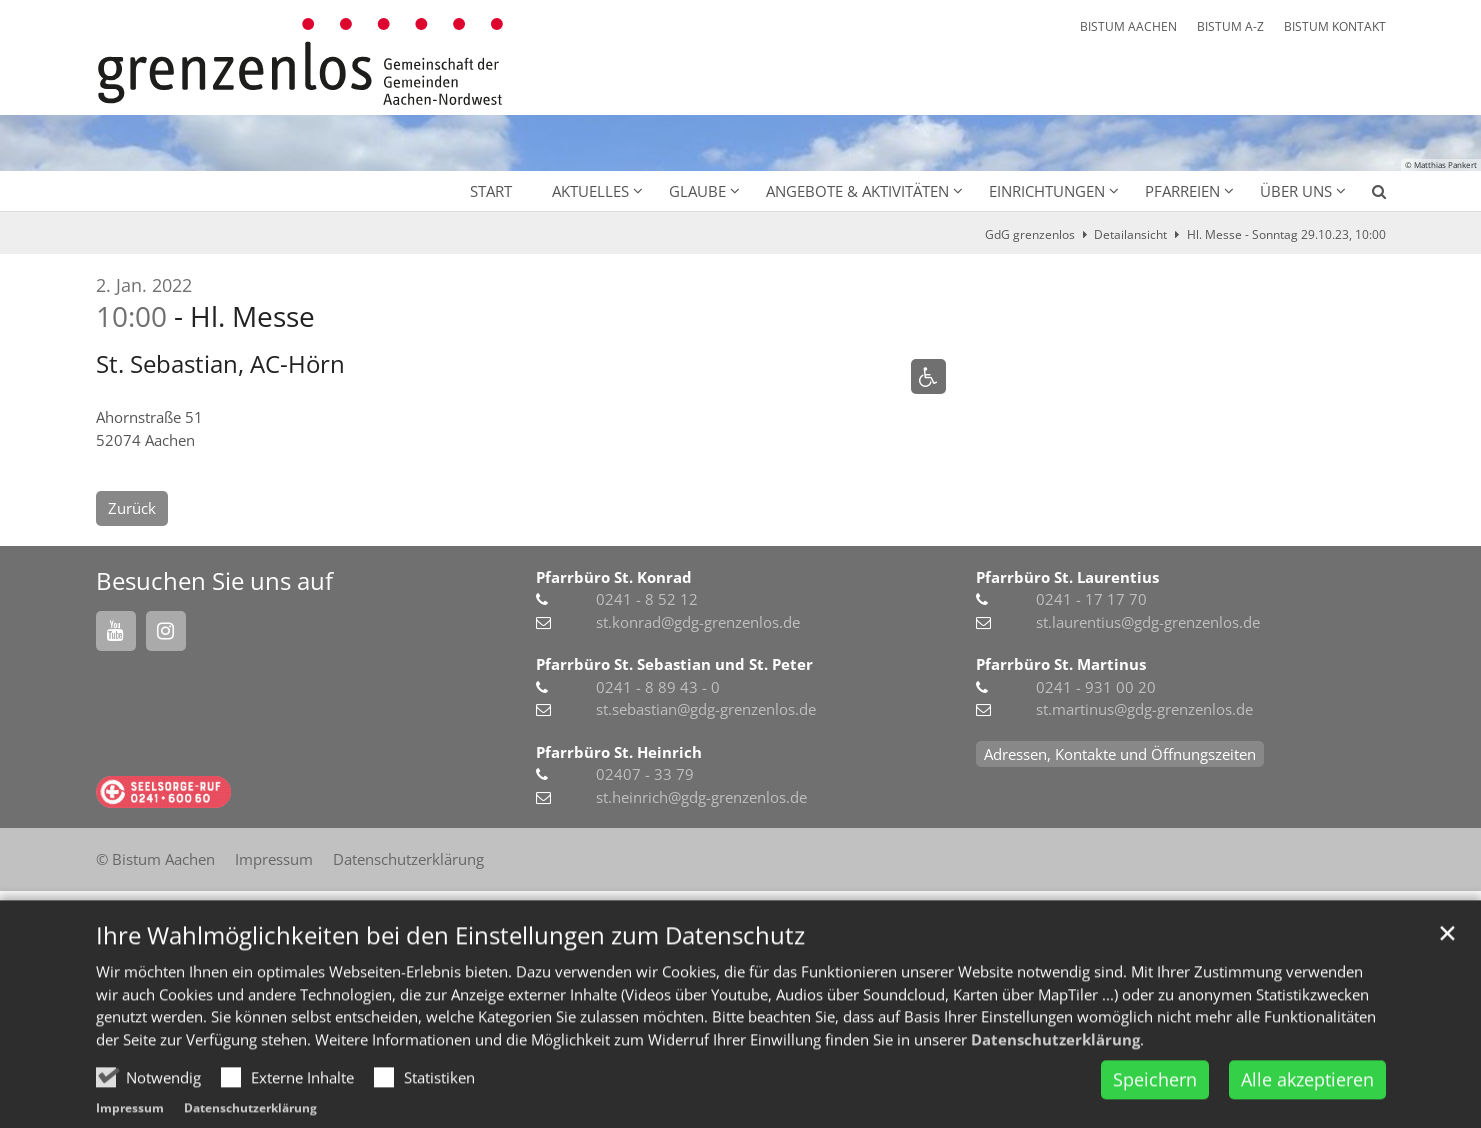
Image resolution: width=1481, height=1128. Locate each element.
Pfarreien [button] (1182, 191)
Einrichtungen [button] (1047, 191)
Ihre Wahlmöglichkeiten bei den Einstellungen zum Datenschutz (450, 973)
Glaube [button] (697, 191)
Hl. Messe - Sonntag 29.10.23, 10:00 (1286, 234)
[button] (1366, 195)
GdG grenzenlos (1030, 234)
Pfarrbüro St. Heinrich (619, 752)
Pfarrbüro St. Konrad (614, 577)
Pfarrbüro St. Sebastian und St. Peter (674, 664)
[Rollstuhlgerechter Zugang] (928, 376)
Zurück (132, 508)
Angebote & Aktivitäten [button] (857, 191)
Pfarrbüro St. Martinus (1061, 664)
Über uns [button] (1296, 191)
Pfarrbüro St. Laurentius (1067, 577)
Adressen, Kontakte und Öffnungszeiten (1120, 754)
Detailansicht (1130, 234)
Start (491, 191)
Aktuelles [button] (590, 191)
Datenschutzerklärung (1055, 1076)
